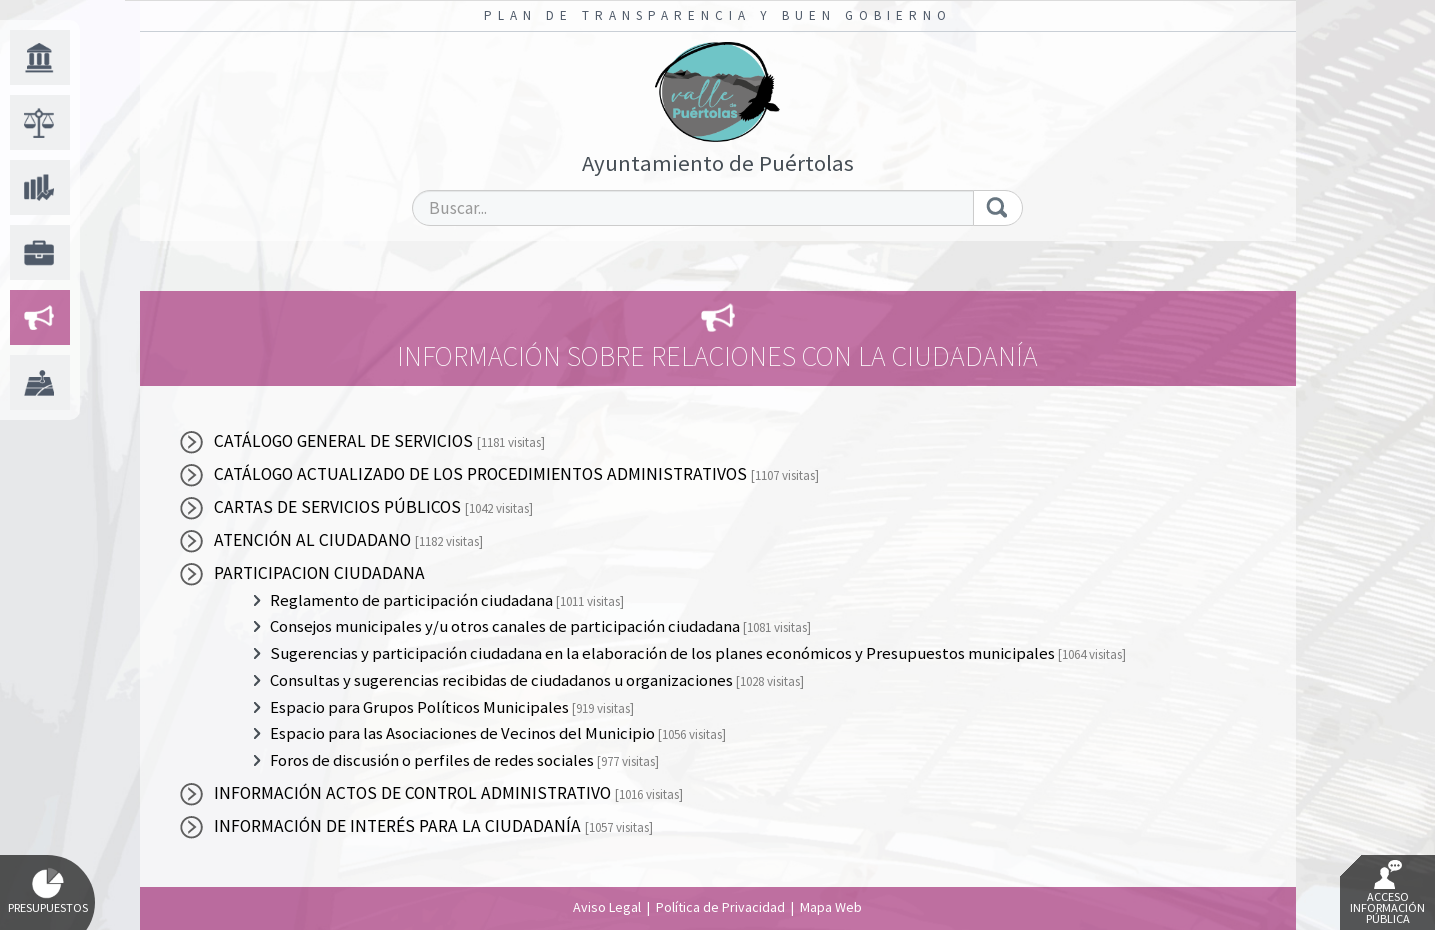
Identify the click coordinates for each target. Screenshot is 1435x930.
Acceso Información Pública (1387, 893)
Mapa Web (831, 907)
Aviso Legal (607, 907)
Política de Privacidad (720, 907)
